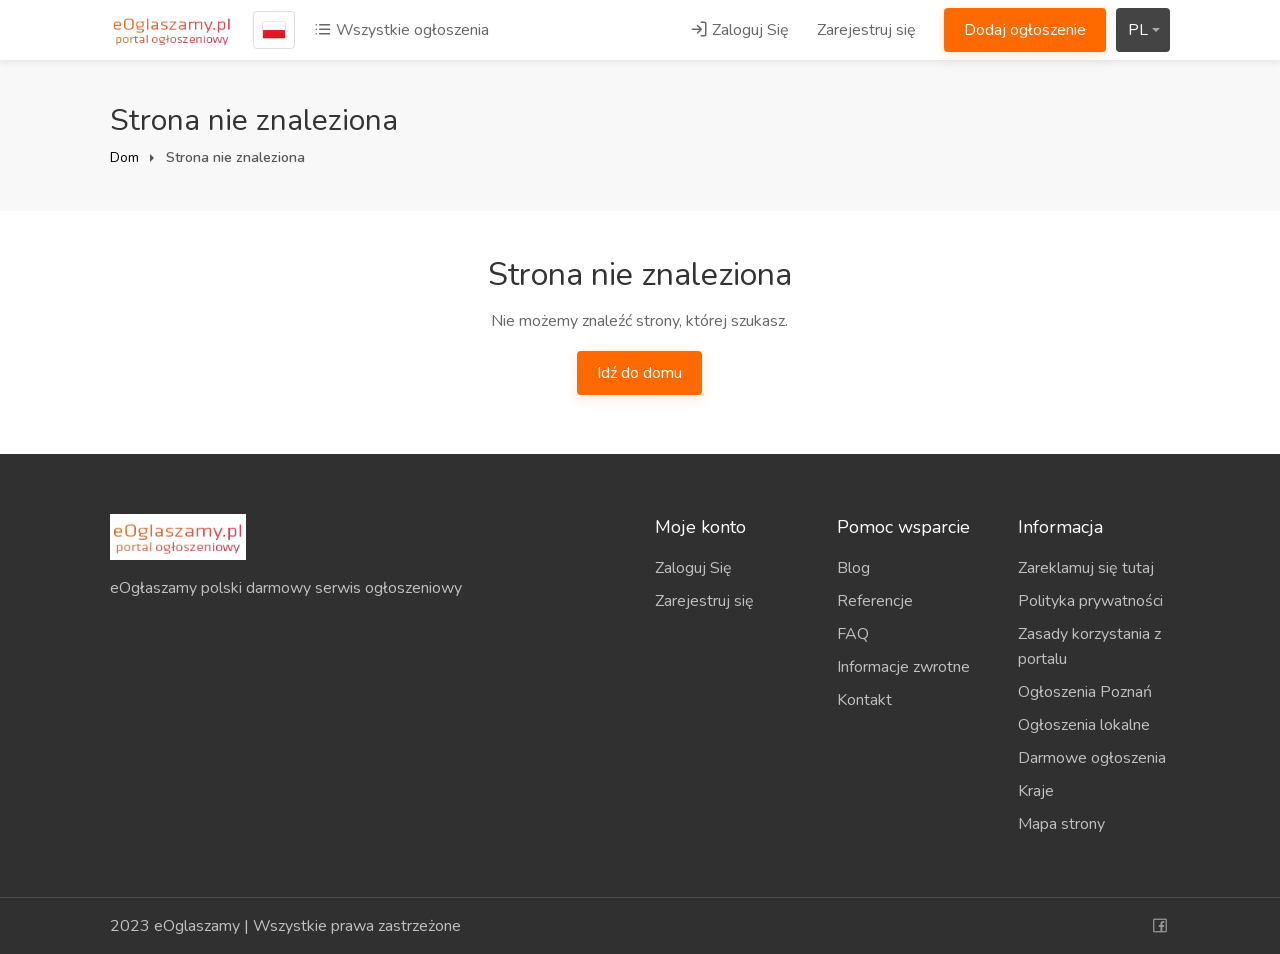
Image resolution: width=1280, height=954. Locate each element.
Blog (853, 568)
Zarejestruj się (866, 30)
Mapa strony (1061, 824)
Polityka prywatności (1090, 601)
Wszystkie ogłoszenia (401, 30)
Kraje (1036, 791)
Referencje (875, 601)
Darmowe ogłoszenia (1092, 758)
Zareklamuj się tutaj (1086, 568)
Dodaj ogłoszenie (1025, 30)
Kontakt (864, 700)
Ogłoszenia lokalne (1084, 725)
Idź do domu (639, 373)
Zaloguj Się (739, 30)
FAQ (853, 634)
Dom (124, 157)
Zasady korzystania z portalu (1089, 646)
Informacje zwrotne (903, 667)
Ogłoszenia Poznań (1085, 692)
